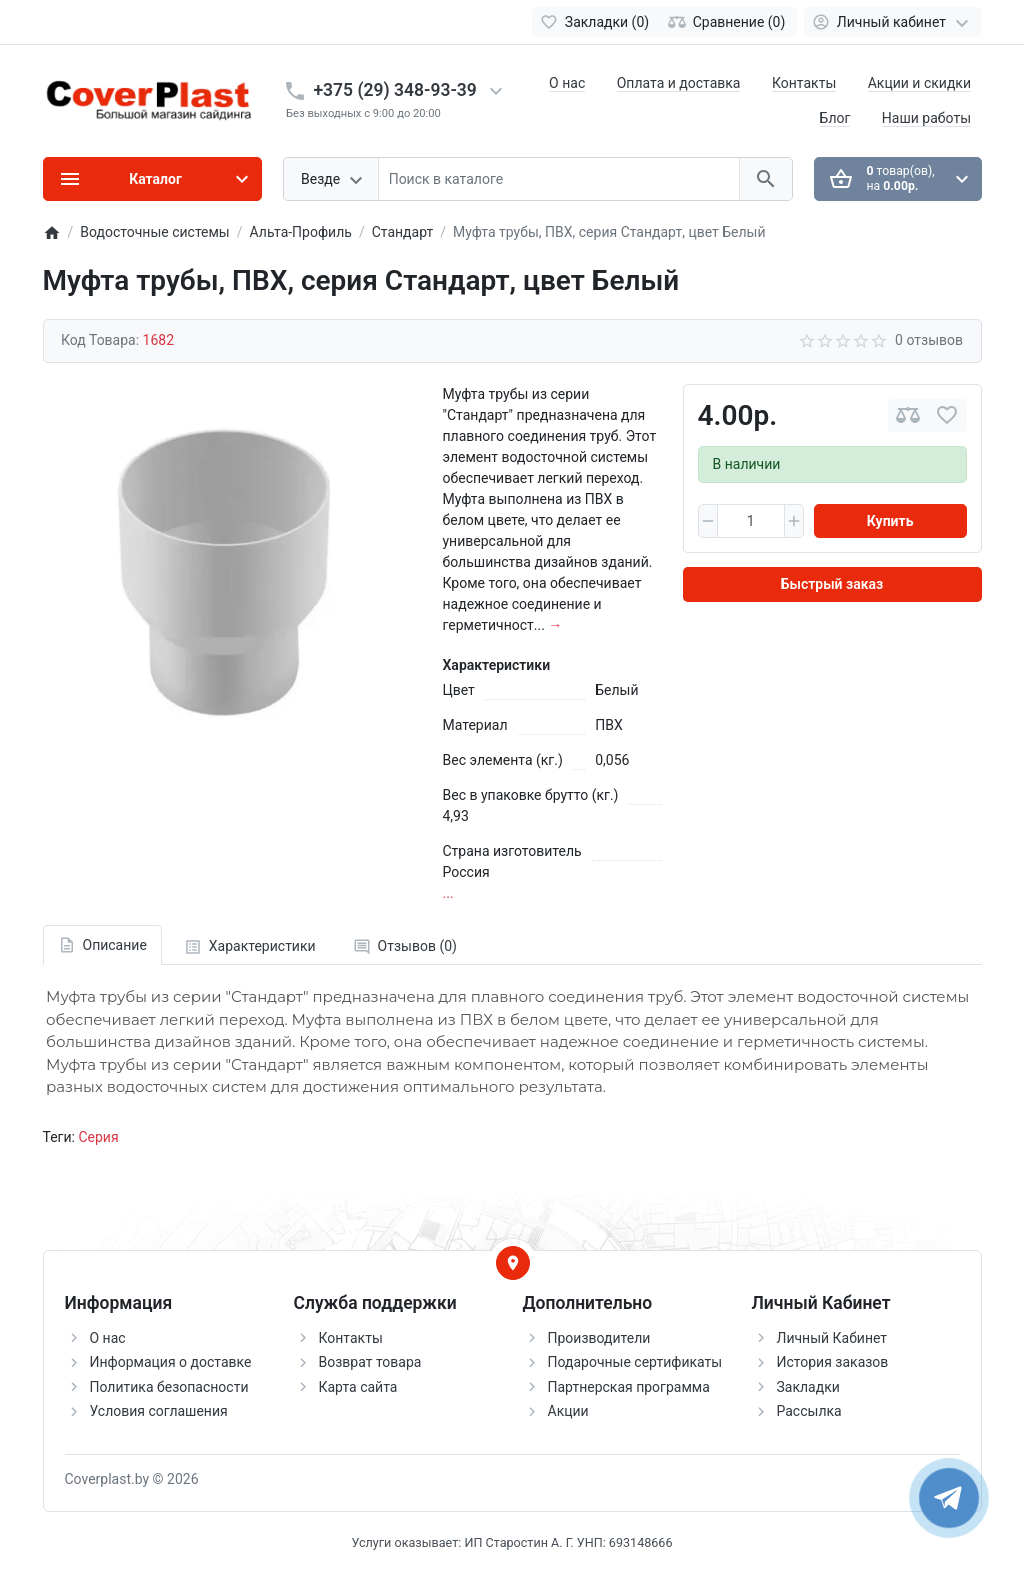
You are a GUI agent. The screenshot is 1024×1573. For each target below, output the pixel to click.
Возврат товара (370, 1362)
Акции (568, 1411)
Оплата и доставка (679, 83)
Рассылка (809, 1411)
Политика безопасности (169, 1387)
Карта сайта (358, 1387)
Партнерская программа (629, 1387)
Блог (835, 118)
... (448, 893)
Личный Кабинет (832, 1338)
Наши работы (926, 118)
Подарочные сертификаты (635, 1362)
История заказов (833, 1362)
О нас (567, 83)
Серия (98, 1137)
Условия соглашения (159, 1411)
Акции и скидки (919, 83)
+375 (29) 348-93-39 (395, 90)
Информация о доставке (171, 1362)
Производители (599, 1338)
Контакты (804, 83)
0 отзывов (929, 340)
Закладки (808, 1387)
